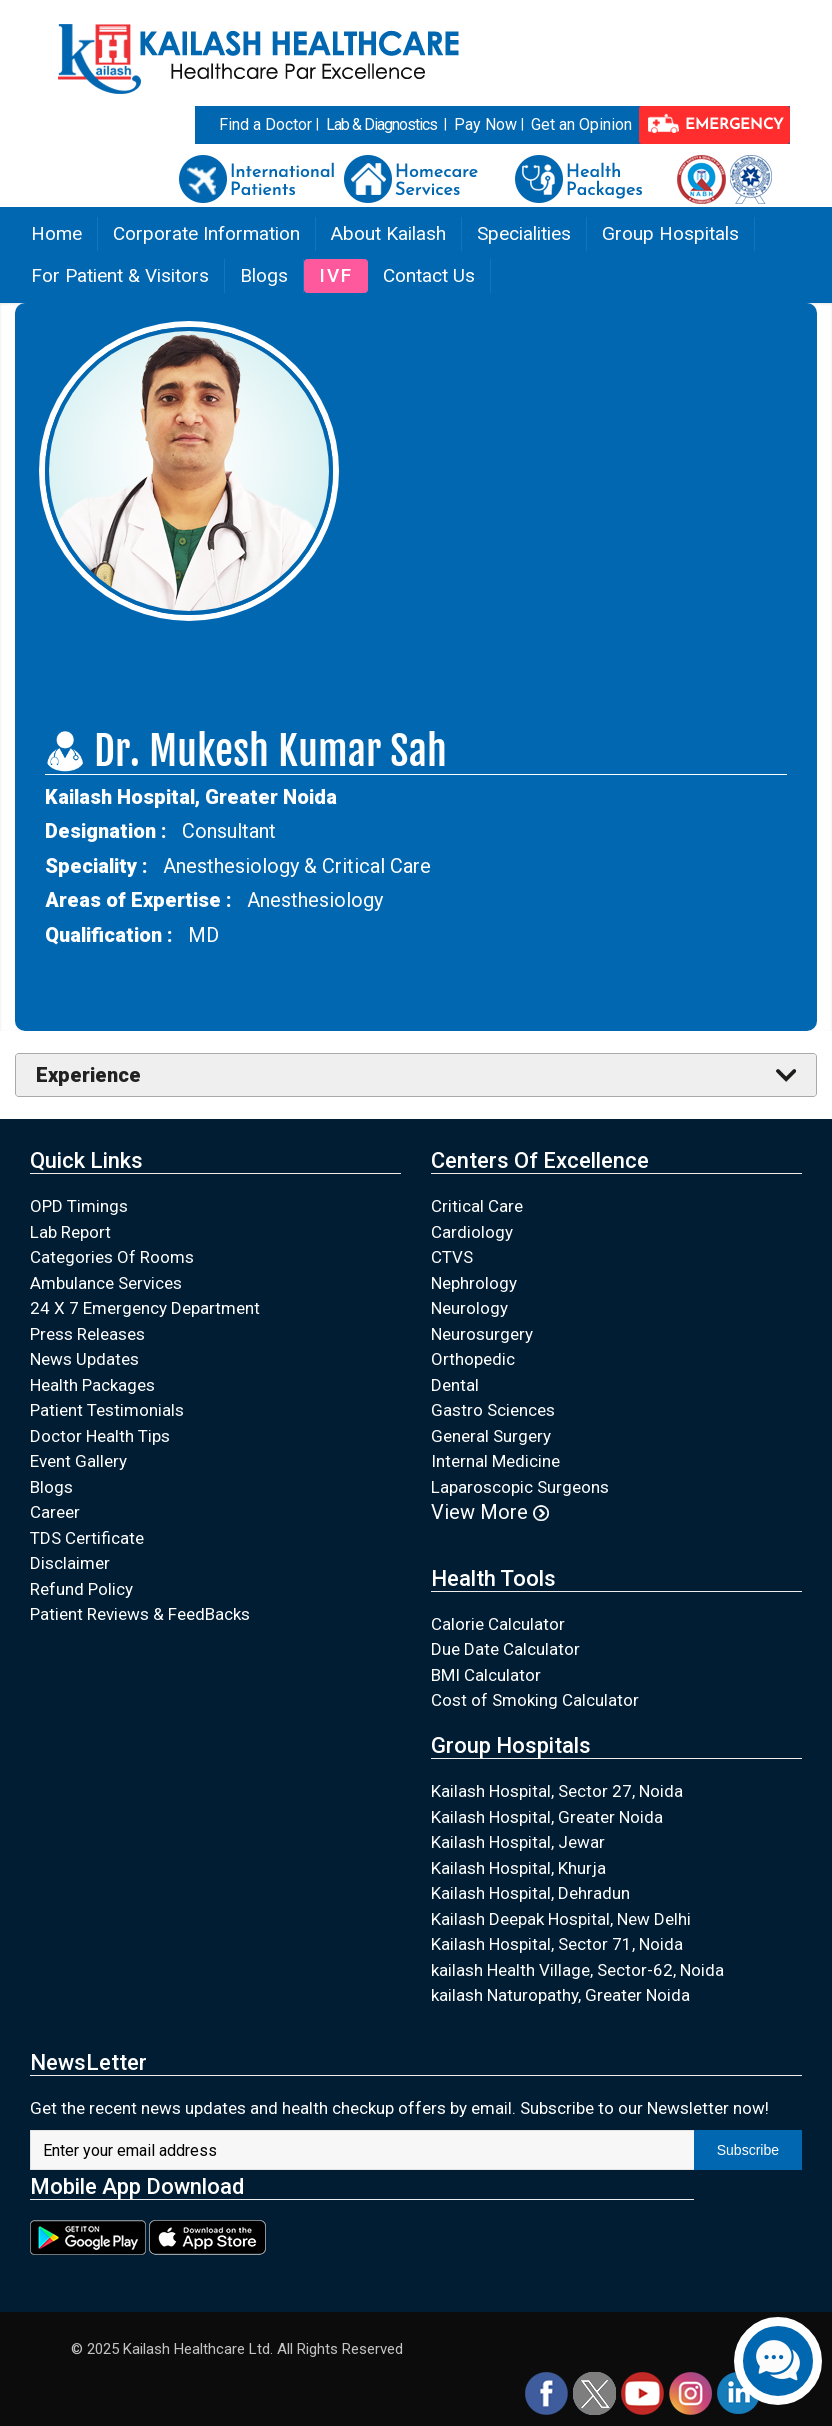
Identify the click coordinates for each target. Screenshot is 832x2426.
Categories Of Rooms (112, 1257)
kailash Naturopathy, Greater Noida (560, 1995)
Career (55, 1512)
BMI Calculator (486, 1675)
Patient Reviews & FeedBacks (140, 1614)
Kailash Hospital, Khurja (518, 1868)
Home (56, 233)
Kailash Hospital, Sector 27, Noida (557, 1791)
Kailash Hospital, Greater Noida (547, 1817)
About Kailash (388, 233)
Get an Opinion (581, 124)
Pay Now (485, 124)
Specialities (524, 233)
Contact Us (429, 275)
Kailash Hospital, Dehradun (530, 1893)
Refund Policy (81, 1589)
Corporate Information (206, 233)
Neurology (469, 1308)
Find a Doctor (265, 124)
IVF (336, 275)
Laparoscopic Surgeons (520, 1487)
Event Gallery (78, 1461)
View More (490, 1512)
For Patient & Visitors (120, 275)
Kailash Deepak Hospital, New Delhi (561, 1919)
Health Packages (92, 1385)
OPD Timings (79, 1206)
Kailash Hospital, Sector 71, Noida (557, 1944)
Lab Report (70, 1232)
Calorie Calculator (498, 1624)
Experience (88, 1075)
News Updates (84, 1359)
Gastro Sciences (493, 1410)
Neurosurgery (482, 1334)
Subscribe (748, 2150)
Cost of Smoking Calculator (535, 1700)
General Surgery (491, 1436)
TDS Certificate (87, 1538)
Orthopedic (473, 1359)
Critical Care (477, 1206)
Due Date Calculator (505, 1649)
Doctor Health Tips (100, 1436)
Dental (455, 1385)
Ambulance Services (106, 1283)
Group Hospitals (670, 233)
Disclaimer (70, 1563)
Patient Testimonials (107, 1410)
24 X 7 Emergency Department (145, 1308)
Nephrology (474, 1283)
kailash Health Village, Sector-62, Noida (577, 1970)
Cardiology (472, 1232)
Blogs (264, 275)
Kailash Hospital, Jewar (518, 1842)
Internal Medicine (495, 1461)
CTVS (452, 1257)
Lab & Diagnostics (381, 124)
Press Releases (87, 1334)
